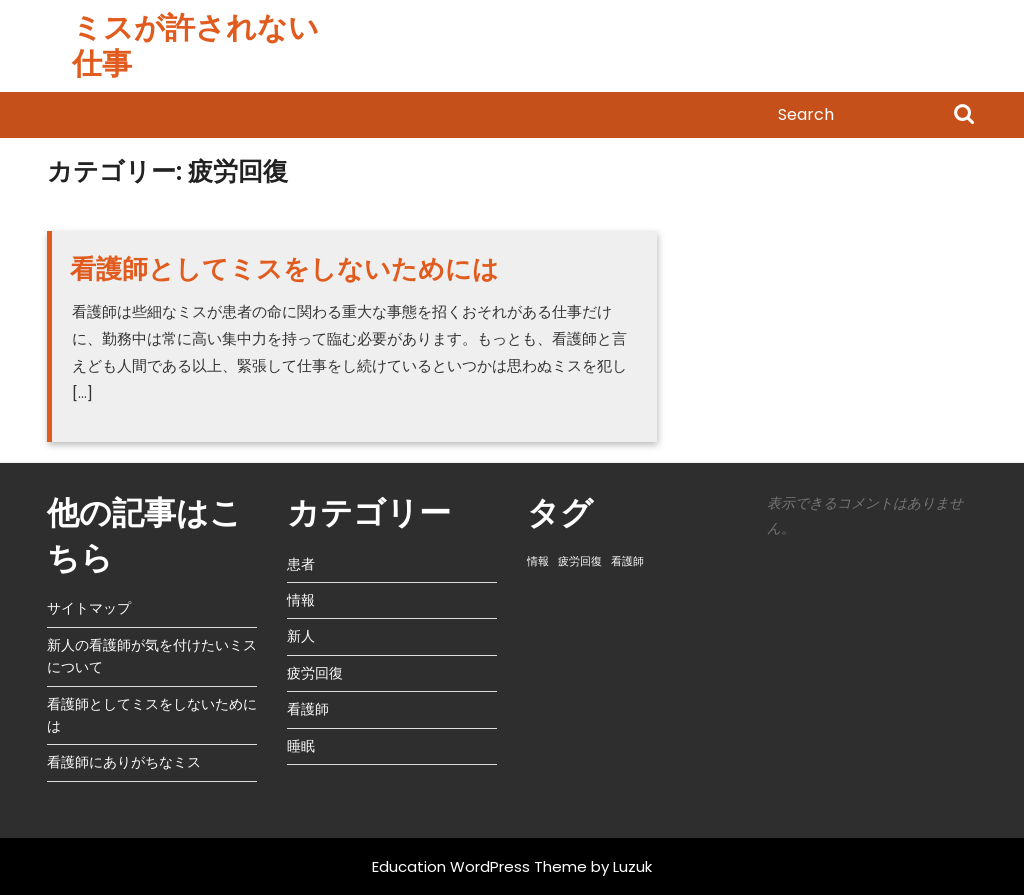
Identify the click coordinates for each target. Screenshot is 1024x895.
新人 (301, 636)
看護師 (308, 709)
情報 (301, 600)
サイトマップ (89, 608)
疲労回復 (315, 673)
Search (964, 116)
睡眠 (301, 746)
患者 (301, 564)
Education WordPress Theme (479, 866)
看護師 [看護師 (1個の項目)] (627, 561)
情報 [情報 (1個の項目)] (538, 561)
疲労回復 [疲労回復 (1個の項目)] (580, 561)
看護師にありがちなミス (124, 762)
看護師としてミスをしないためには (284, 269)
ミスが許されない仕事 (195, 46)
